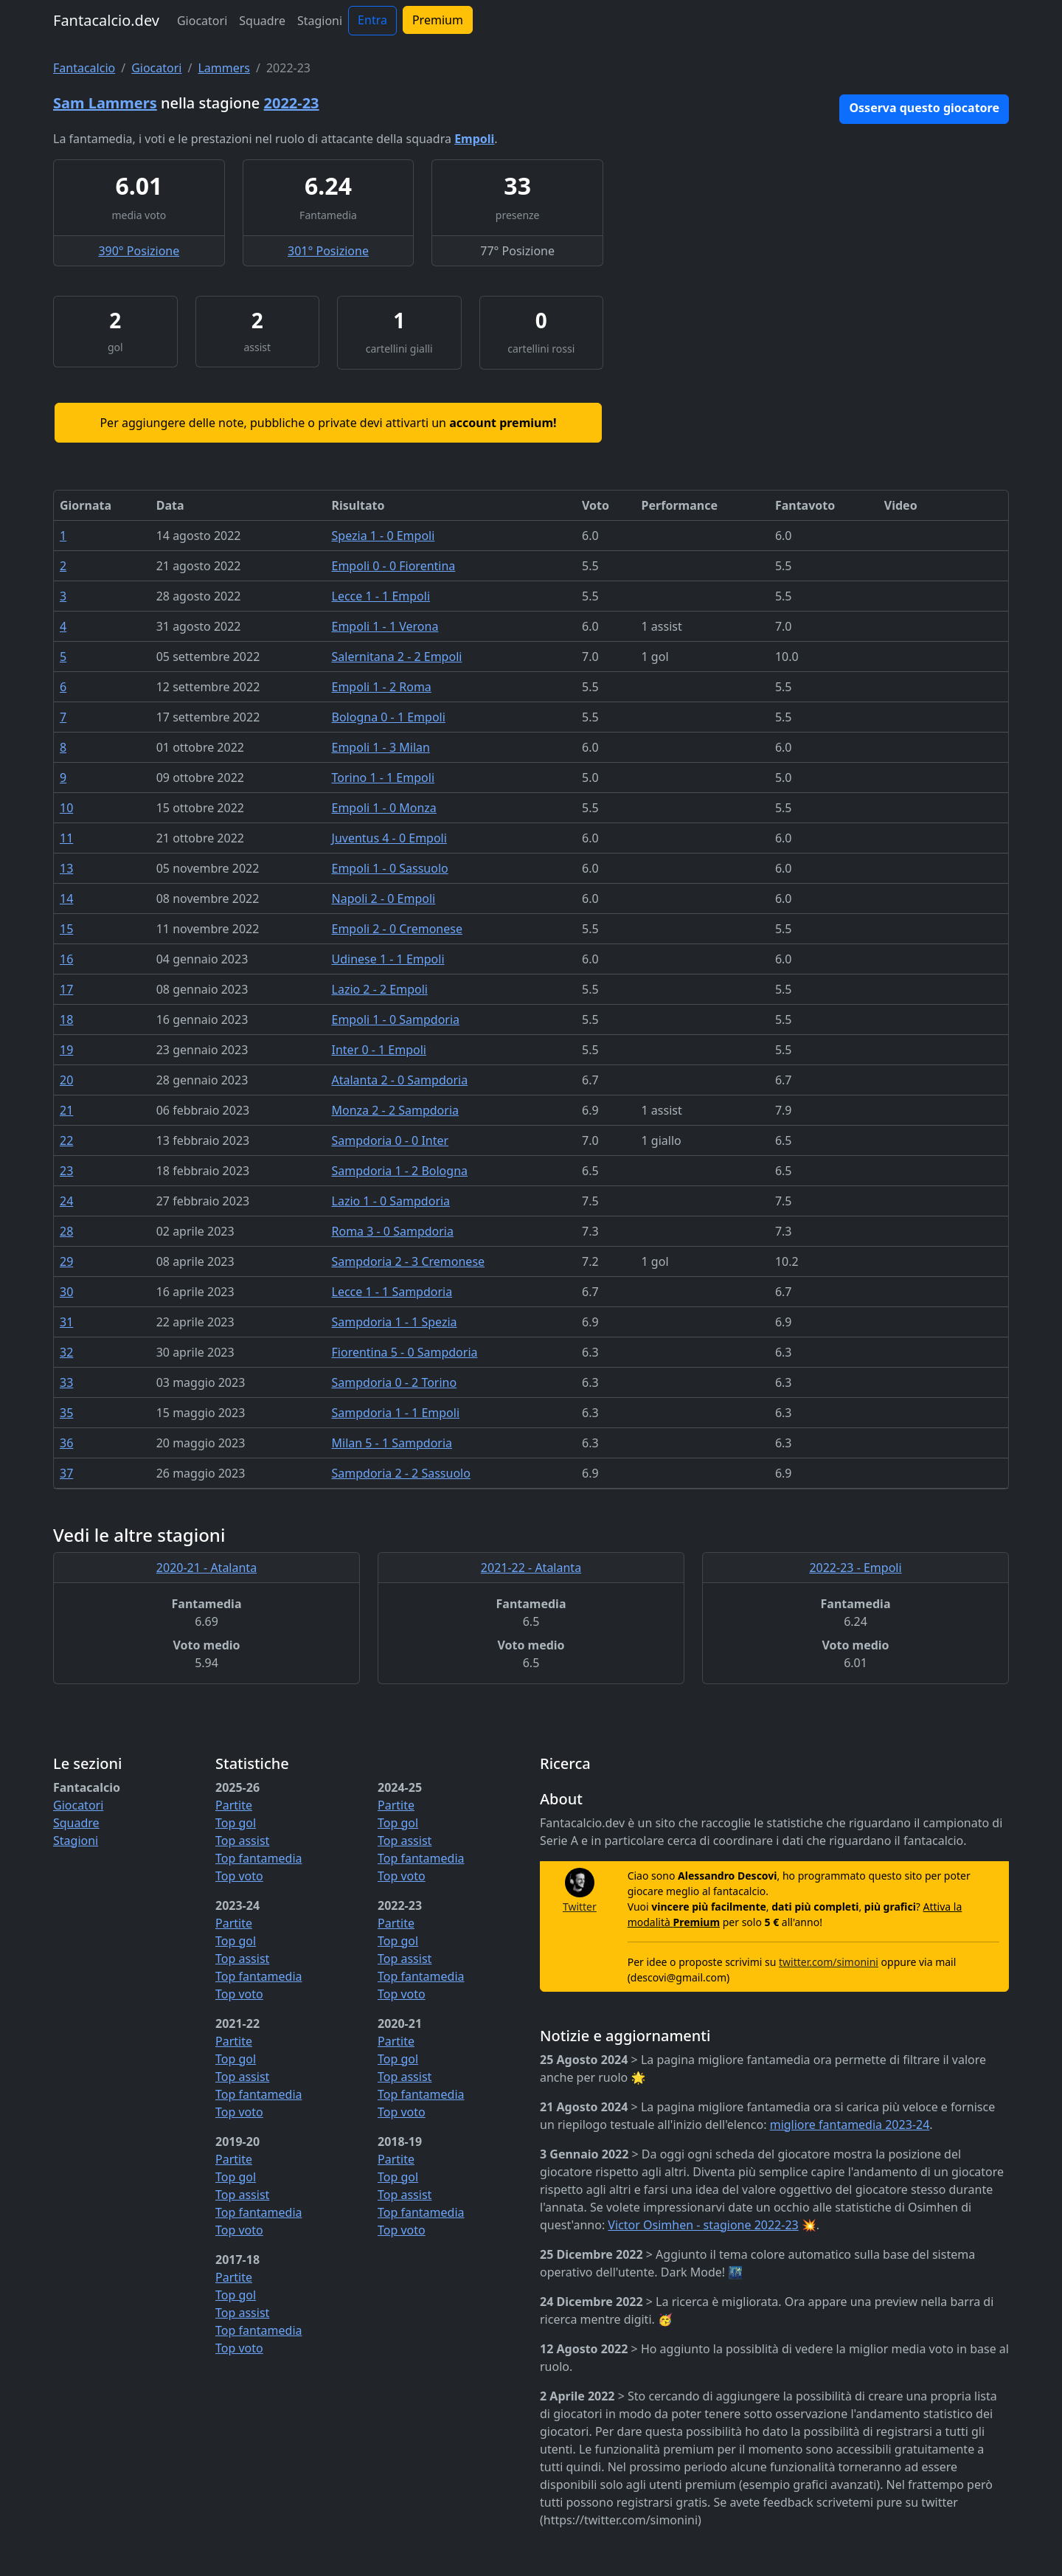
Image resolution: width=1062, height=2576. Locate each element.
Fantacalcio (84, 68)
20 (66, 1080)
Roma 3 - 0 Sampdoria (393, 1231)
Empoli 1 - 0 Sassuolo (390, 868)
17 (66, 989)
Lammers (224, 68)
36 (66, 1443)
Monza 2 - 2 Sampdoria (395, 1110)
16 (66, 959)
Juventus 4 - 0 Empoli (389, 838)
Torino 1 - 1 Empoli (383, 777)
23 (66, 1171)
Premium (437, 20)
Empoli (474, 139)
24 (66, 1201)
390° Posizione (138, 251)
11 (66, 838)
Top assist (242, 1840)
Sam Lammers (105, 103)
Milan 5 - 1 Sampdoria (392, 1443)
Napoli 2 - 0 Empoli (384, 898)
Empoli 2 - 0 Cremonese (397, 929)
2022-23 (291, 103)
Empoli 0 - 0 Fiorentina (394, 566)
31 (66, 1322)
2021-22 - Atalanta (531, 1567)
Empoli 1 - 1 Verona (385, 626)
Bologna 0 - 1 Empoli (388, 717)
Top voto (239, 1876)
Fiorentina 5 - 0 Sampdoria (405, 1352)
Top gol (235, 1823)
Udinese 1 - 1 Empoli (388, 959)
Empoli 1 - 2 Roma (381, 687)
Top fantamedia (258, 1858)
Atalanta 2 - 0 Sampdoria (400, 1080)
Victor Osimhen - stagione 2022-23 (703, 2225)
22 (66, 1140)
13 (66, 868)
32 (66, 1352)
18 (66, 1019)
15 (66, 929)
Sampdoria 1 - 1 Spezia (394, 1322)
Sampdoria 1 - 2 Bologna (400, 1171)
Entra (372, 20)
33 (66, 1382)
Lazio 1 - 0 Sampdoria (391, 1201)
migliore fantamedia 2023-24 (850, 2124)
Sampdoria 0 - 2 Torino (394, 1382)
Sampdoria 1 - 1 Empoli (396, 1413)
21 (66, 1110)
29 (66, 1261)
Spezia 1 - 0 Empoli (383, 535)
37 (66, 1473)
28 (66, 1231)
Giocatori (202, 21)
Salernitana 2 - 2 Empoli (397, 656)
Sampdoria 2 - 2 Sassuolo (401, 1473)
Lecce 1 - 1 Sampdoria (392, 1292)
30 (66, 1292)
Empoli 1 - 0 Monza (384, 808)
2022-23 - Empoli (855, 1567)
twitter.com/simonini (828, 1962)
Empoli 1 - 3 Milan (381, 747)
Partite (233, 1805)
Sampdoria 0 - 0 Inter (390, 1140)
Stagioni (319, 21)
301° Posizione (328, 251)
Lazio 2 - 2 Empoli (380, 989)
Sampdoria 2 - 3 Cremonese (408, 1261)
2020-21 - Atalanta (206, 1567)
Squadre (262, 21)
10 (66, 808)
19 (66, 1050)
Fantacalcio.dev (106, 20)
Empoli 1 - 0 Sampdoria (396, 1019)
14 (66, 898)
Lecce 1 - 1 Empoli (381, 596)
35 (66, 1413)
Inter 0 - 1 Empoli (379, 1050)
